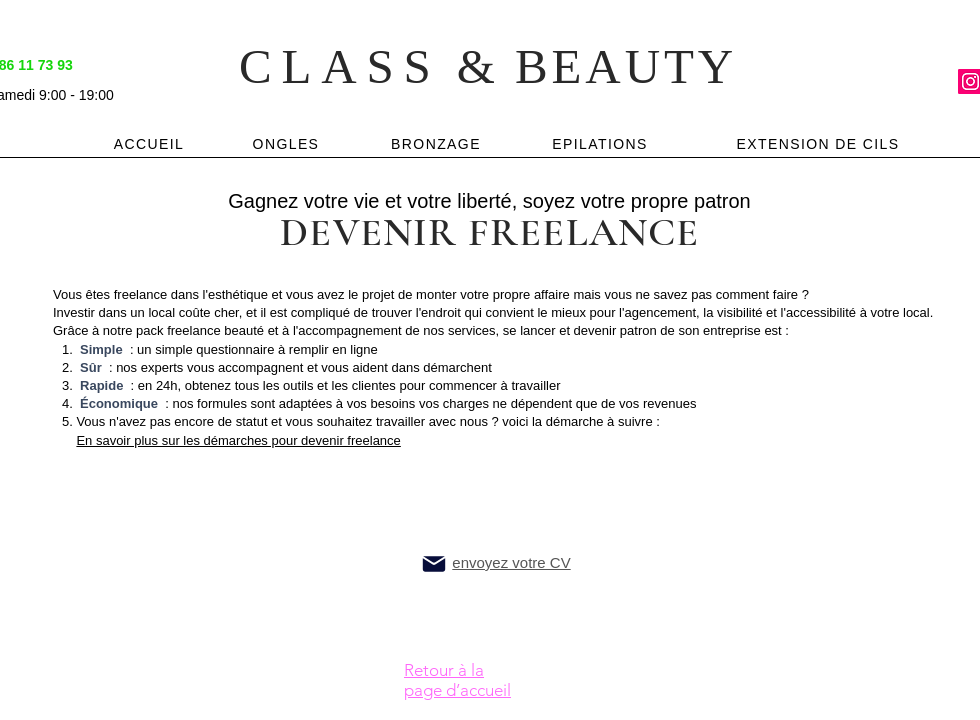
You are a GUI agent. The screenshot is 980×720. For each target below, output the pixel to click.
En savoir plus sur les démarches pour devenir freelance (238, 440)
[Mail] (434, 564)
